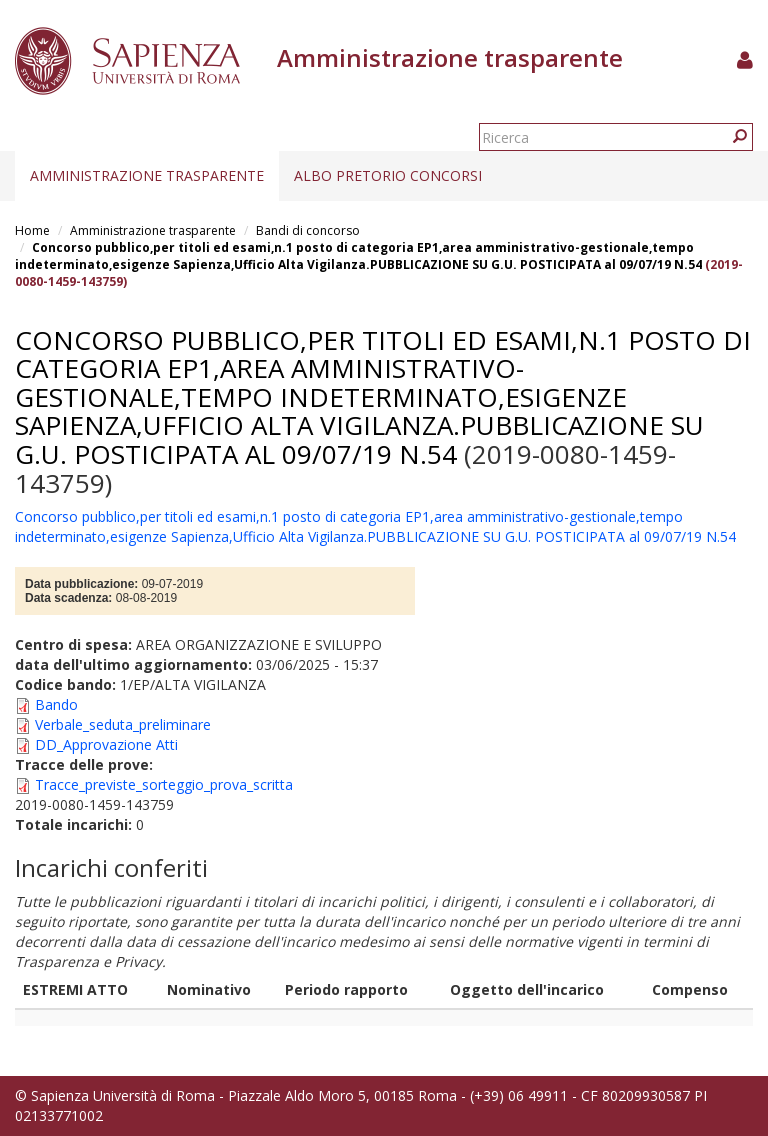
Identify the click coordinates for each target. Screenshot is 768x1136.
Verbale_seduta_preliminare (123, 724)
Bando (56, 704)
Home (32, 230)
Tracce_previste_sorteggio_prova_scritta (164, 784)
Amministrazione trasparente (147, 175)
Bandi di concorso (308, 230)
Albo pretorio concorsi (388, 175)
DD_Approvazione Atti (106, 744)
